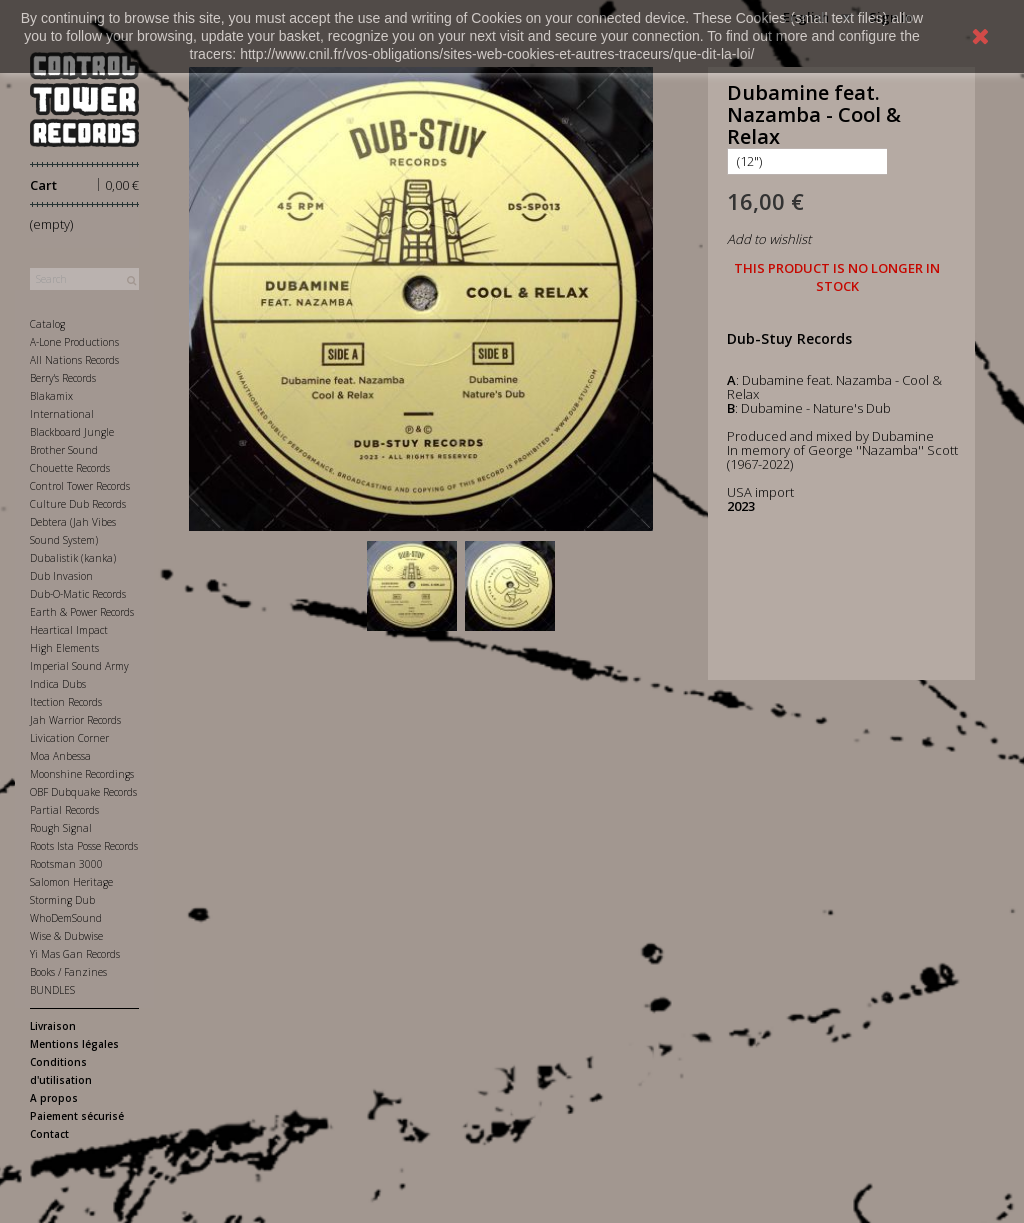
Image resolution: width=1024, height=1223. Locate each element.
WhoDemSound (66, 918)
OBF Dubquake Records (83, 792)
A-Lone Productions (74, 342)
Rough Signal (61, 828)
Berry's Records (63, 378)
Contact (49, 1134)
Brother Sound (64, 450)
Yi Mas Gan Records (75, 954)
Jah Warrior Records (75, 720)
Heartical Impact (69, 630)
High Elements (64, 648)
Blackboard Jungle (72, 432)
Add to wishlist (769, 239)
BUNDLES (52, 990)
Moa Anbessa (60, 756)
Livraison (53, 1026)
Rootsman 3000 (66, 864)
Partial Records (64, 810)
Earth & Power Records (82, 612)
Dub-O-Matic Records (78, 594)
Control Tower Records (80, 486)
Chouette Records (70, 468)
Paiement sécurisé (77, 1116)
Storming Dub (62, 900)
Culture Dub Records (78, 504)
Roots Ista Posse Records (84, 846)
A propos (54, 1098)
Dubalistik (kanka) (73, 558)
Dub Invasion (61, 576)
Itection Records (66, 702)
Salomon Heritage (71, 882)
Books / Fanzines (68, 972)
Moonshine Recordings (82, 774)
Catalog (47, 324)
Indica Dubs (58, 684)
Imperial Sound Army (79, 666)
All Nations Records (74, 360)
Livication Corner (69, 738)
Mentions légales (74, 1044)
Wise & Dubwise (66, 936)
